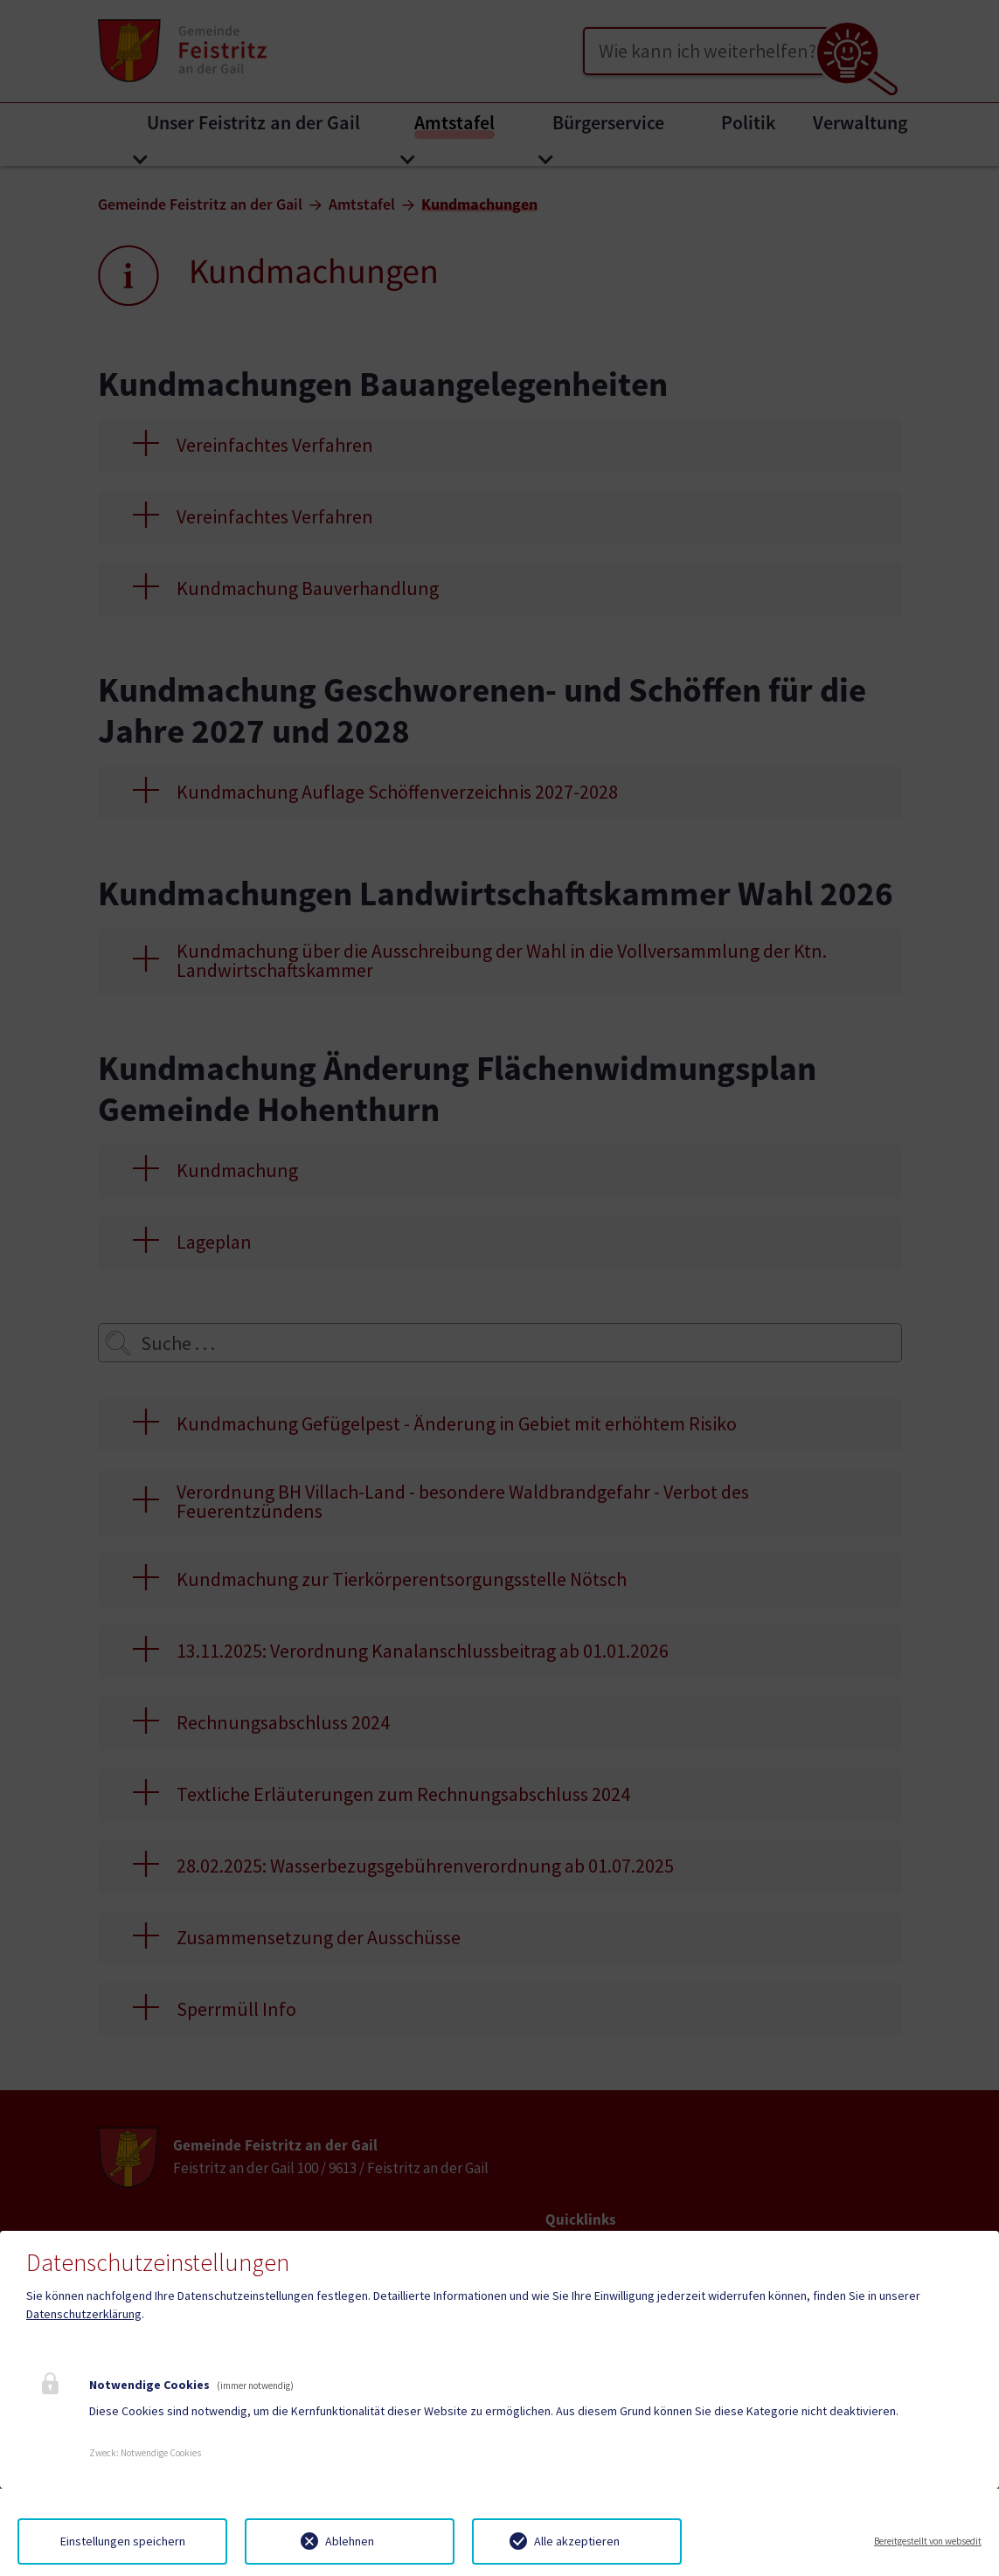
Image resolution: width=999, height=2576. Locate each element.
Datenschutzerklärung (84, 2314)
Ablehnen (349, 2541)
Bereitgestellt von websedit (928, 2541)
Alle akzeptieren (577, 2541)
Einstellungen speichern (122, 2541)
